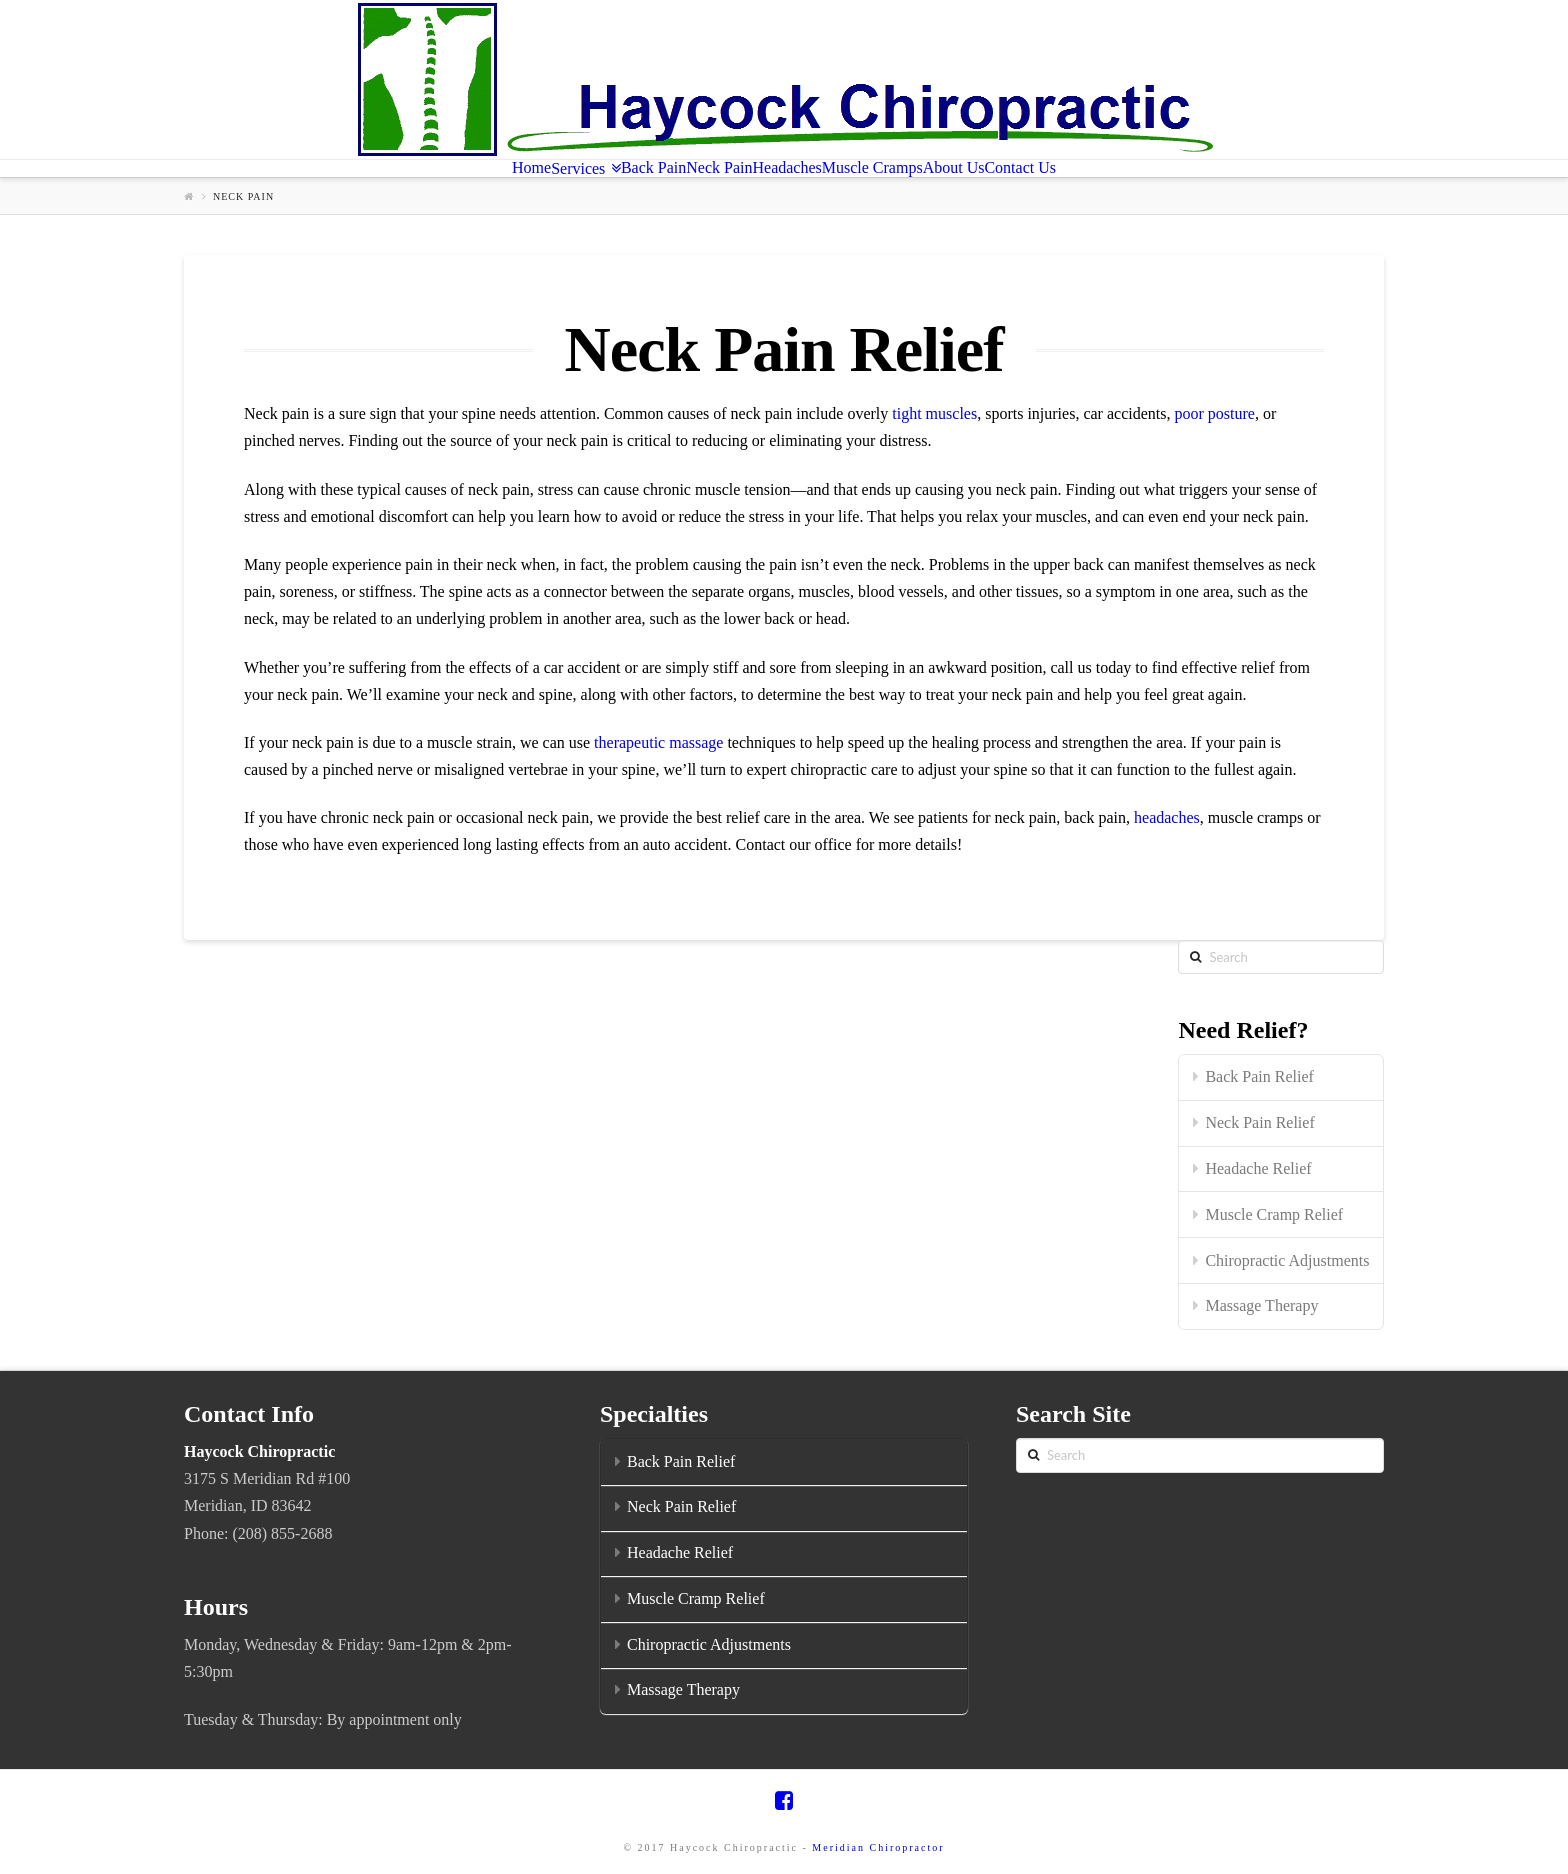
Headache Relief (1258, 1168)
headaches (1167, 817)
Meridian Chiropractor (878, 1847)
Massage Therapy (1261, 1305)
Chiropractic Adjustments (1287, 1260)
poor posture (1214, 413)
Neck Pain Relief (1259, 1122)
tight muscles (934, 413)
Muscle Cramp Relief (1274, 1214)
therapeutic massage (658, 742)
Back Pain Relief (1259, 1076)
